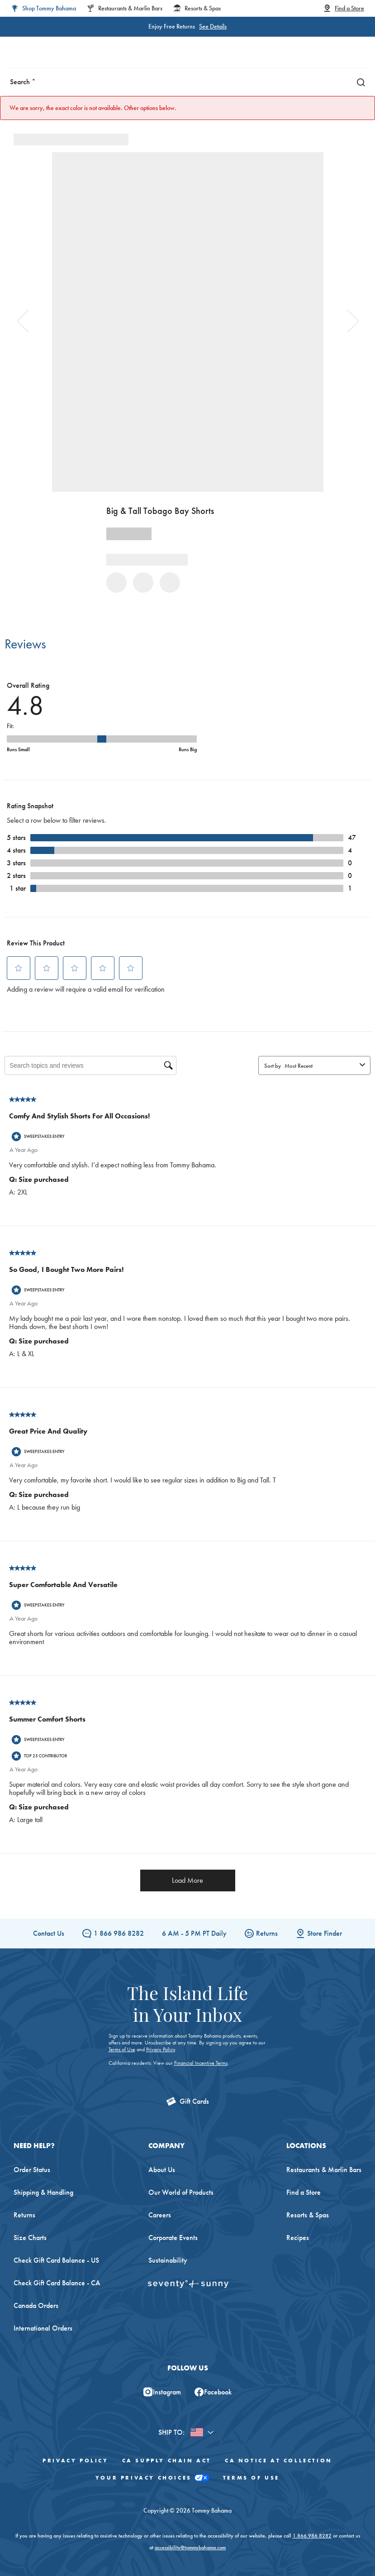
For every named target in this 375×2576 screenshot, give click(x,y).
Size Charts (30, 2237)
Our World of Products (181, 2192)
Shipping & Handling (43, 2192)
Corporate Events (173, 2237)
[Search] (358, 81)
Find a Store (303, 2192)
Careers (159, 2215)
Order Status (32, 2169)
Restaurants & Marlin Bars (323, 2169)
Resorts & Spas (307, 2215)
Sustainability (167, 2260)
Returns (261, 1933)
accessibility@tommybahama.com (190, 2547)
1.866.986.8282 (312, 2535)
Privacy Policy (160, 2049)
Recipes (297, 2237)
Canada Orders (36, 2305)
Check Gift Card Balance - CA (57, 2283)
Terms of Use (122, 2049)
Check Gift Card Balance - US (56, 2260)
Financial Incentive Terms (201, 2063)
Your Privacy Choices (152, 2478)
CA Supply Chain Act (166, 2460)
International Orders (43, 2328)
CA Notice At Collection (278, 2460)
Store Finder (319, 1933)
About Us (161, 2169)
